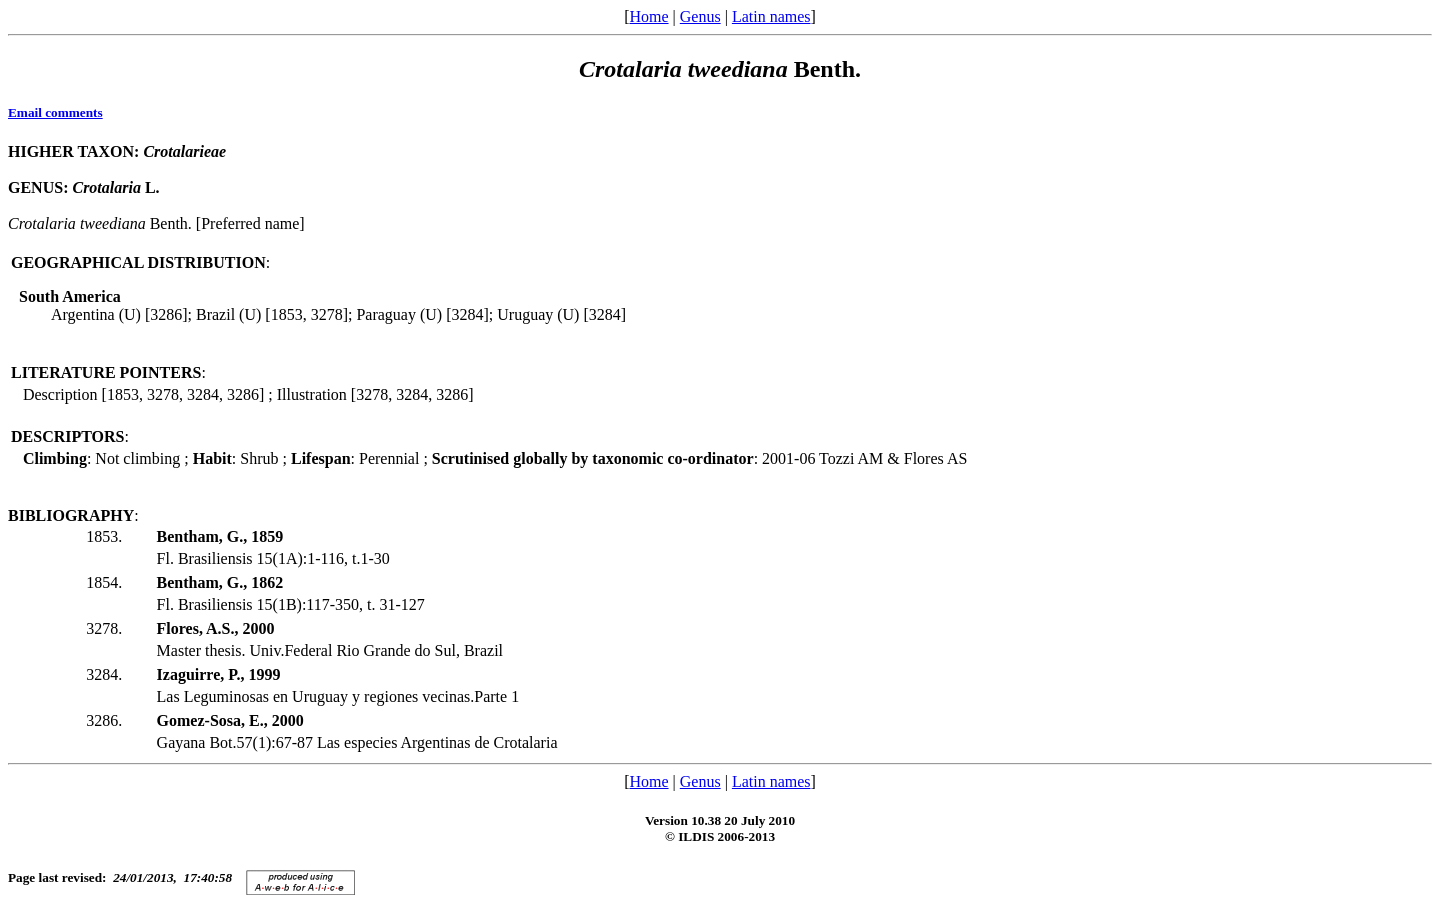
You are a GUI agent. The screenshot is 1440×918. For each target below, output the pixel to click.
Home (648, 16)
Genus (700, 16)
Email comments (55, 112)
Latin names (771, 16)
